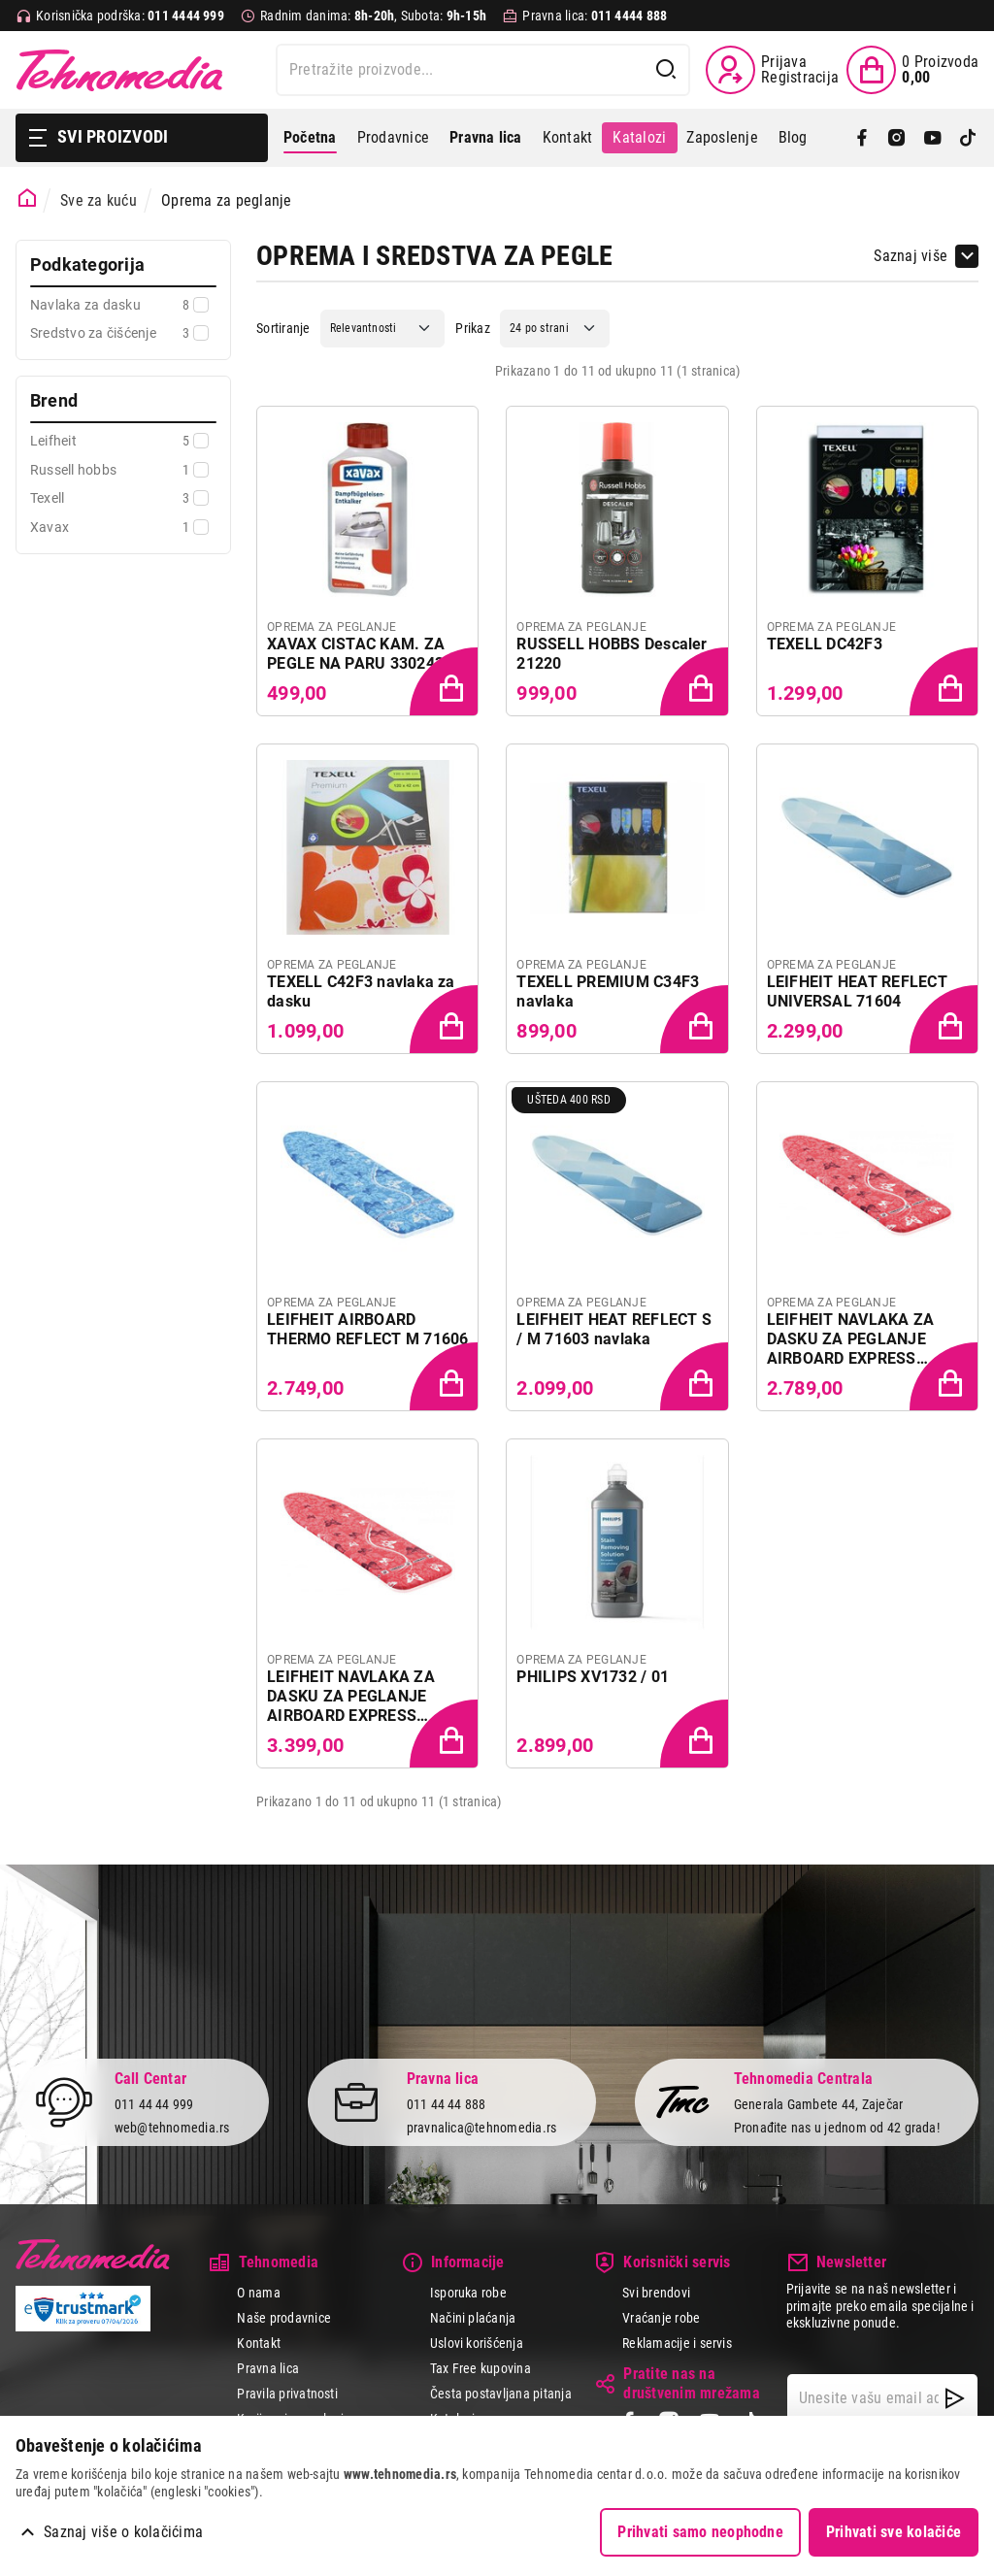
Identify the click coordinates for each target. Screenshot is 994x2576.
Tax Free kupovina (480, 2368)
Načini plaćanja (473, 2318)
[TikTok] (967, 137)
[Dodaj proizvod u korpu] (446, 683)
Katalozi (639, 137)
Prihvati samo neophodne (700, 2532)
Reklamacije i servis (677, 2343)
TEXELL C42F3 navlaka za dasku (361, 991)
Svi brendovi (656, 2292)
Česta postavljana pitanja (501, 2393)
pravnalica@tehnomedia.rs (482, 2127)
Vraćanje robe (661, 2318)
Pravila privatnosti (287, 2393)
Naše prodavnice (284, 2318)
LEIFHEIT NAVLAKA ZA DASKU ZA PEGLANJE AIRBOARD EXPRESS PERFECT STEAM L (351, 1697)
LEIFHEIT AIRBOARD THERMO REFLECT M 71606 (367, 1329)
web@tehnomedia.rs (172, 2127)
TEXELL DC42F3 (824, 644)
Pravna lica (268, 2368)
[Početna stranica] (28, 198)
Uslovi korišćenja (476, 2343)
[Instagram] (897, 137)
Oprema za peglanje (226, 200)
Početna (310, 137)
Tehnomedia (119, 70)
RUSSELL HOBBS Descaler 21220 (611, 654)
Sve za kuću (98, 200)
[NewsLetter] (955, 2398)
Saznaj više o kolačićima (123, 2532)
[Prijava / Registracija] (772, 70)
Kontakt (568, 137)
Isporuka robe (468, 2292)
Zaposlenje (721, 137)
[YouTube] (933, 137)
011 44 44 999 (154, 2104)
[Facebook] (862, 137)
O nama (258, 2292)
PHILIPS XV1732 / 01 (592, 1677)
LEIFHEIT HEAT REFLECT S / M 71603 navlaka (614, 1329)
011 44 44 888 (446, 2104)
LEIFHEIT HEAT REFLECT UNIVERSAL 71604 (857, 991)
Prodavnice (393, 137)
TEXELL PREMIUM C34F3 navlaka (607, 991)
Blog (793, 137)
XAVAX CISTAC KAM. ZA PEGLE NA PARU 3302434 (359, 654)
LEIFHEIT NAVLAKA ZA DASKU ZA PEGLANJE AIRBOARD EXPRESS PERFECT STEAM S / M (851, 1339)
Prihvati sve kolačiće (893, 2532)
